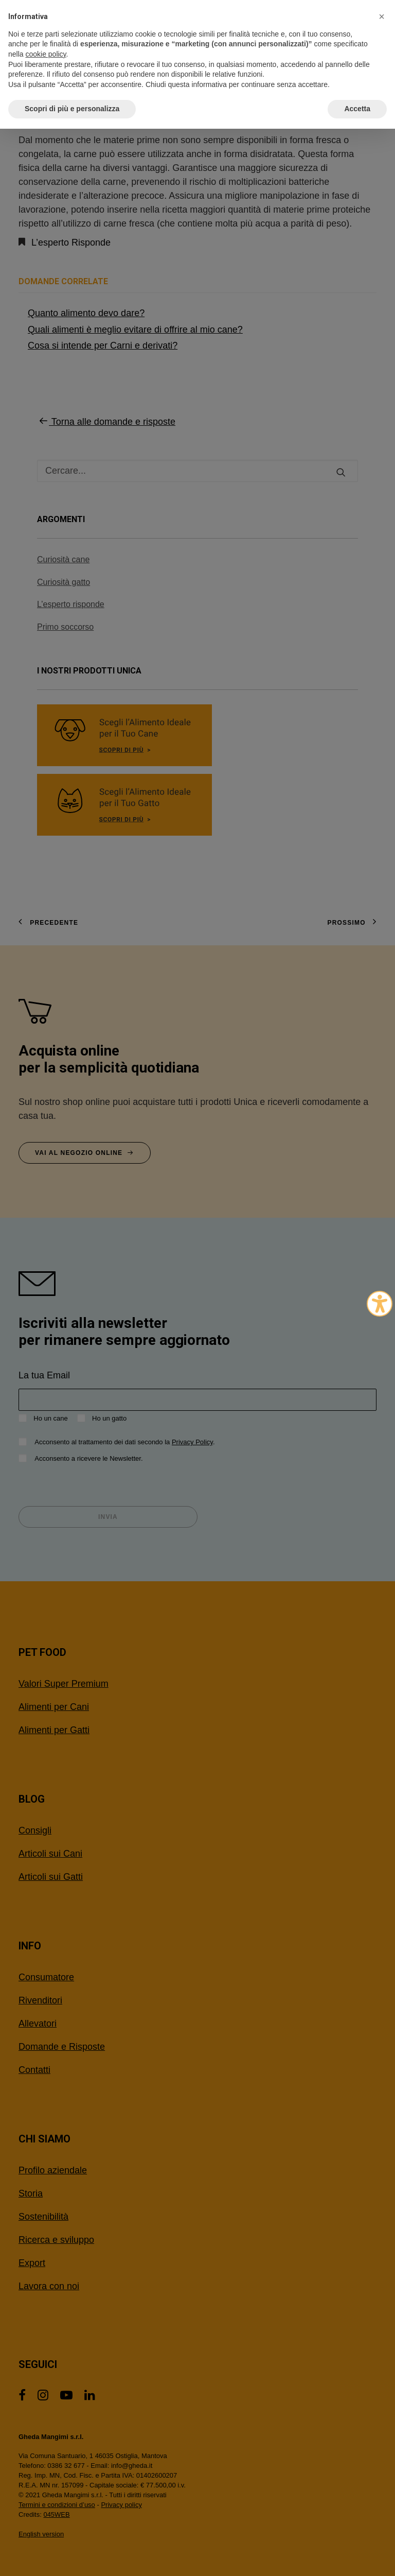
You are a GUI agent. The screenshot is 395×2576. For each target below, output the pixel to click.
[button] (381, 16)
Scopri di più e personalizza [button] (72, 109)
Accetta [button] (357, 109)
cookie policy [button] (45, 54)
